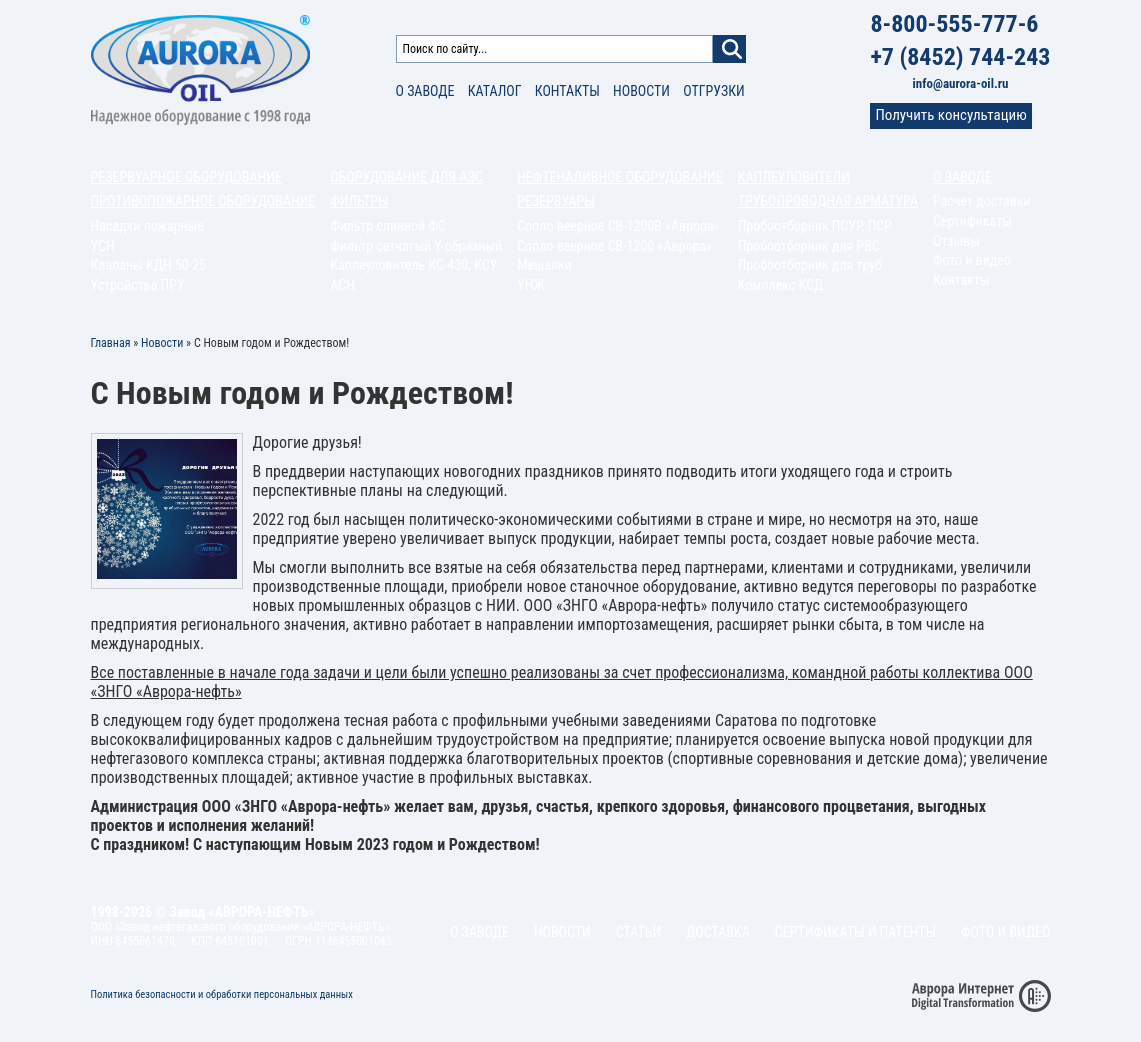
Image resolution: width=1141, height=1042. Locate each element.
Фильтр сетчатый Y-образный (416, 246)
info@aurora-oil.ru (961, 83)
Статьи (638, 932)
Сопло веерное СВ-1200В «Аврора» (618, 226)
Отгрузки (714, 91)
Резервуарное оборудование (186, 177)
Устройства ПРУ (138, 285)
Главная (111, 343)
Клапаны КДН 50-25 (149, 265)
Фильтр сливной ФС (388, 226)
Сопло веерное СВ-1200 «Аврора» (614, 246)
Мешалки (544, 265)
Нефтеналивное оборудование (620, 177)
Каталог (495, 91)
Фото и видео (972, 260)
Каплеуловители (794, 177)
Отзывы (956, 241)
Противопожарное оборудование (203, 201)
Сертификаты (972, 221)
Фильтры (359, 201)
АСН (342, 285)
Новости (641, 91)
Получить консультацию (950, 115)
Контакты (567, 91)
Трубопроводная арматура (828, 201)
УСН (103, 246)
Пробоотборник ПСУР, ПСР (815, 226)
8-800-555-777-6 (954, 24)
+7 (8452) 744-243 (960, 57)
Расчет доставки (982, 201)
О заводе (425, 91)
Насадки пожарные (147, 226)
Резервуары (556, 201)
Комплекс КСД (781, 285)
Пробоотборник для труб (810, 265)
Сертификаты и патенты (855, 932)
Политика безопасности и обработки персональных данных (222, 994)
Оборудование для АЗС (406, 177)
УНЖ (531, 285)
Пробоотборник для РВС (809, 246)
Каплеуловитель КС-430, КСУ (413, 265)
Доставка (718, 932)
